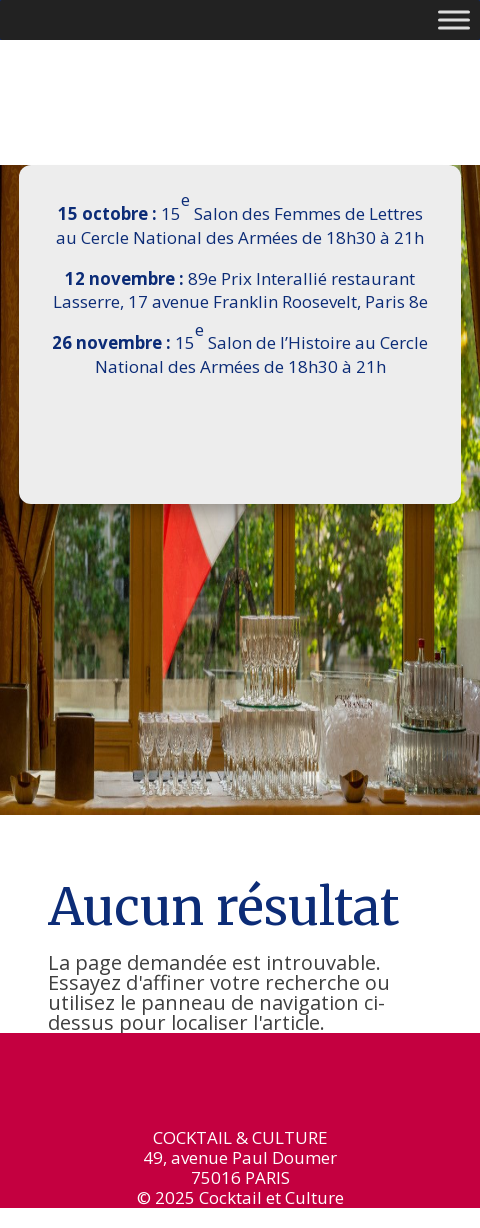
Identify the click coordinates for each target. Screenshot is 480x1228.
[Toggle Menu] (454, 19)
